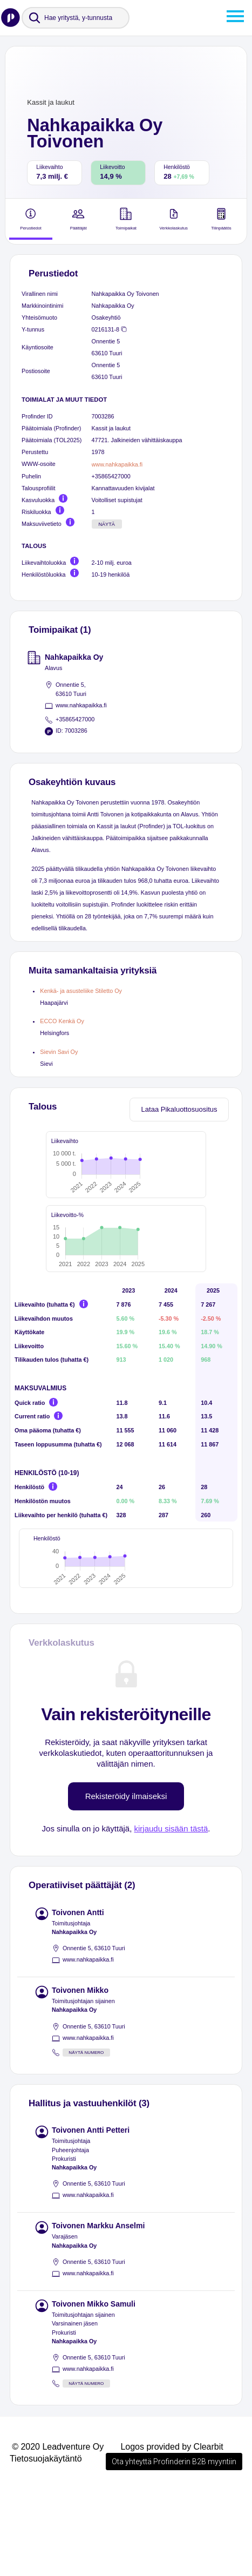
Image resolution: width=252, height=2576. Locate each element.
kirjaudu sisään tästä (171, 1912)
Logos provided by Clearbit (171, 2531)
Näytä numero (86, 2136)
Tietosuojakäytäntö (46, 2542)
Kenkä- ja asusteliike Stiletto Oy (81, 991)
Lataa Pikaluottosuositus (179, 1109)
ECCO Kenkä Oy (62, 1021)
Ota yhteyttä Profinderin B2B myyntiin (174, 2545)
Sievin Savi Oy (59, 1052)
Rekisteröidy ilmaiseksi (126, 1880)
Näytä (106, 524)
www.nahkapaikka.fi (117, 464)
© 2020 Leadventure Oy (58, 2531)
